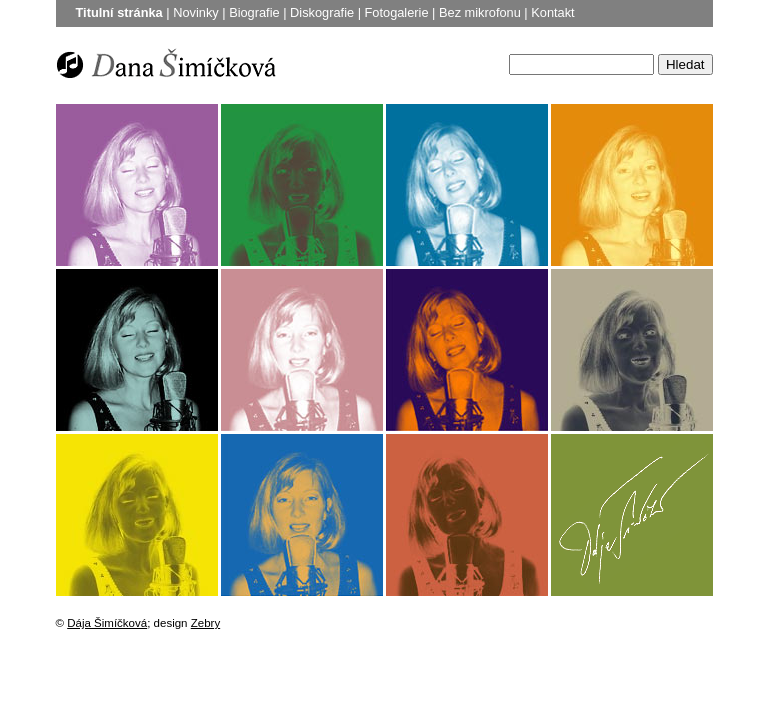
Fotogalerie (397, 12)
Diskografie (322, 12)
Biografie (254, 12)
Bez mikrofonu (480, 12)
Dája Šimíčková (107, 623)
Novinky (196, 12)
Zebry (205, 623)
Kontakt (552, 12)
